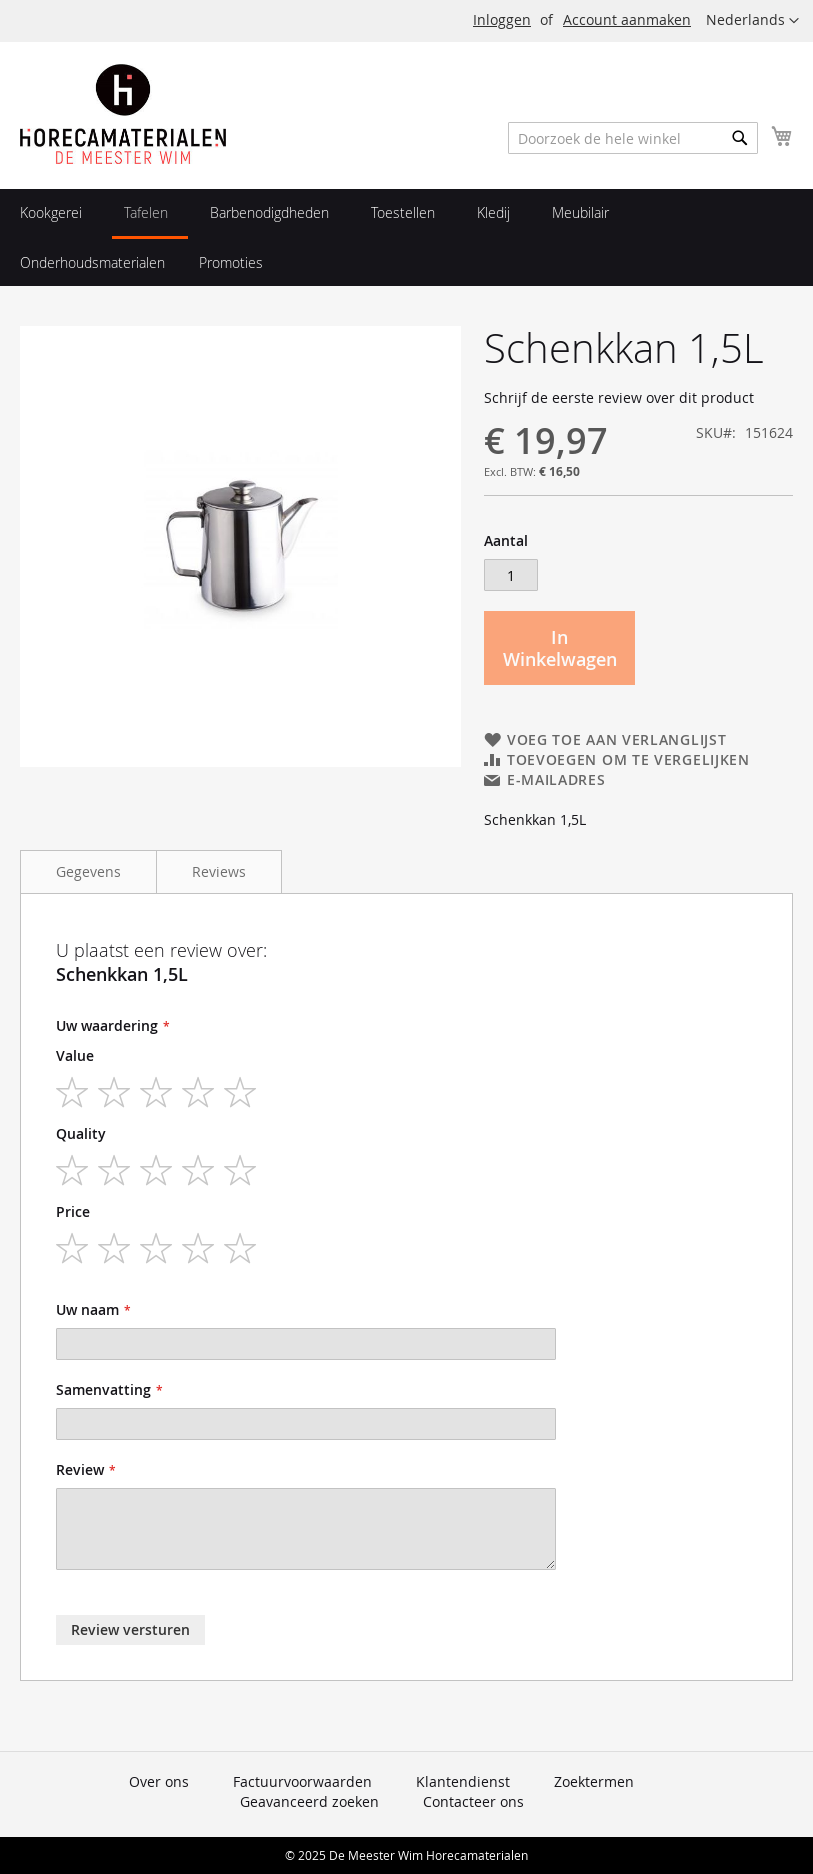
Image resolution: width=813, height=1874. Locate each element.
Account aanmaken (627, 19)
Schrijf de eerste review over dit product (619, 397)
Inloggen (502, 19)
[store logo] (123, 114)
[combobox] (633, 138)
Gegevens (88, 871)
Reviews (219, 871)
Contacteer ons (473, 1801)
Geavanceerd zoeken (309, 1801)
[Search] (740, 138)
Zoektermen (594, 1781)
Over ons (159, 1781)
